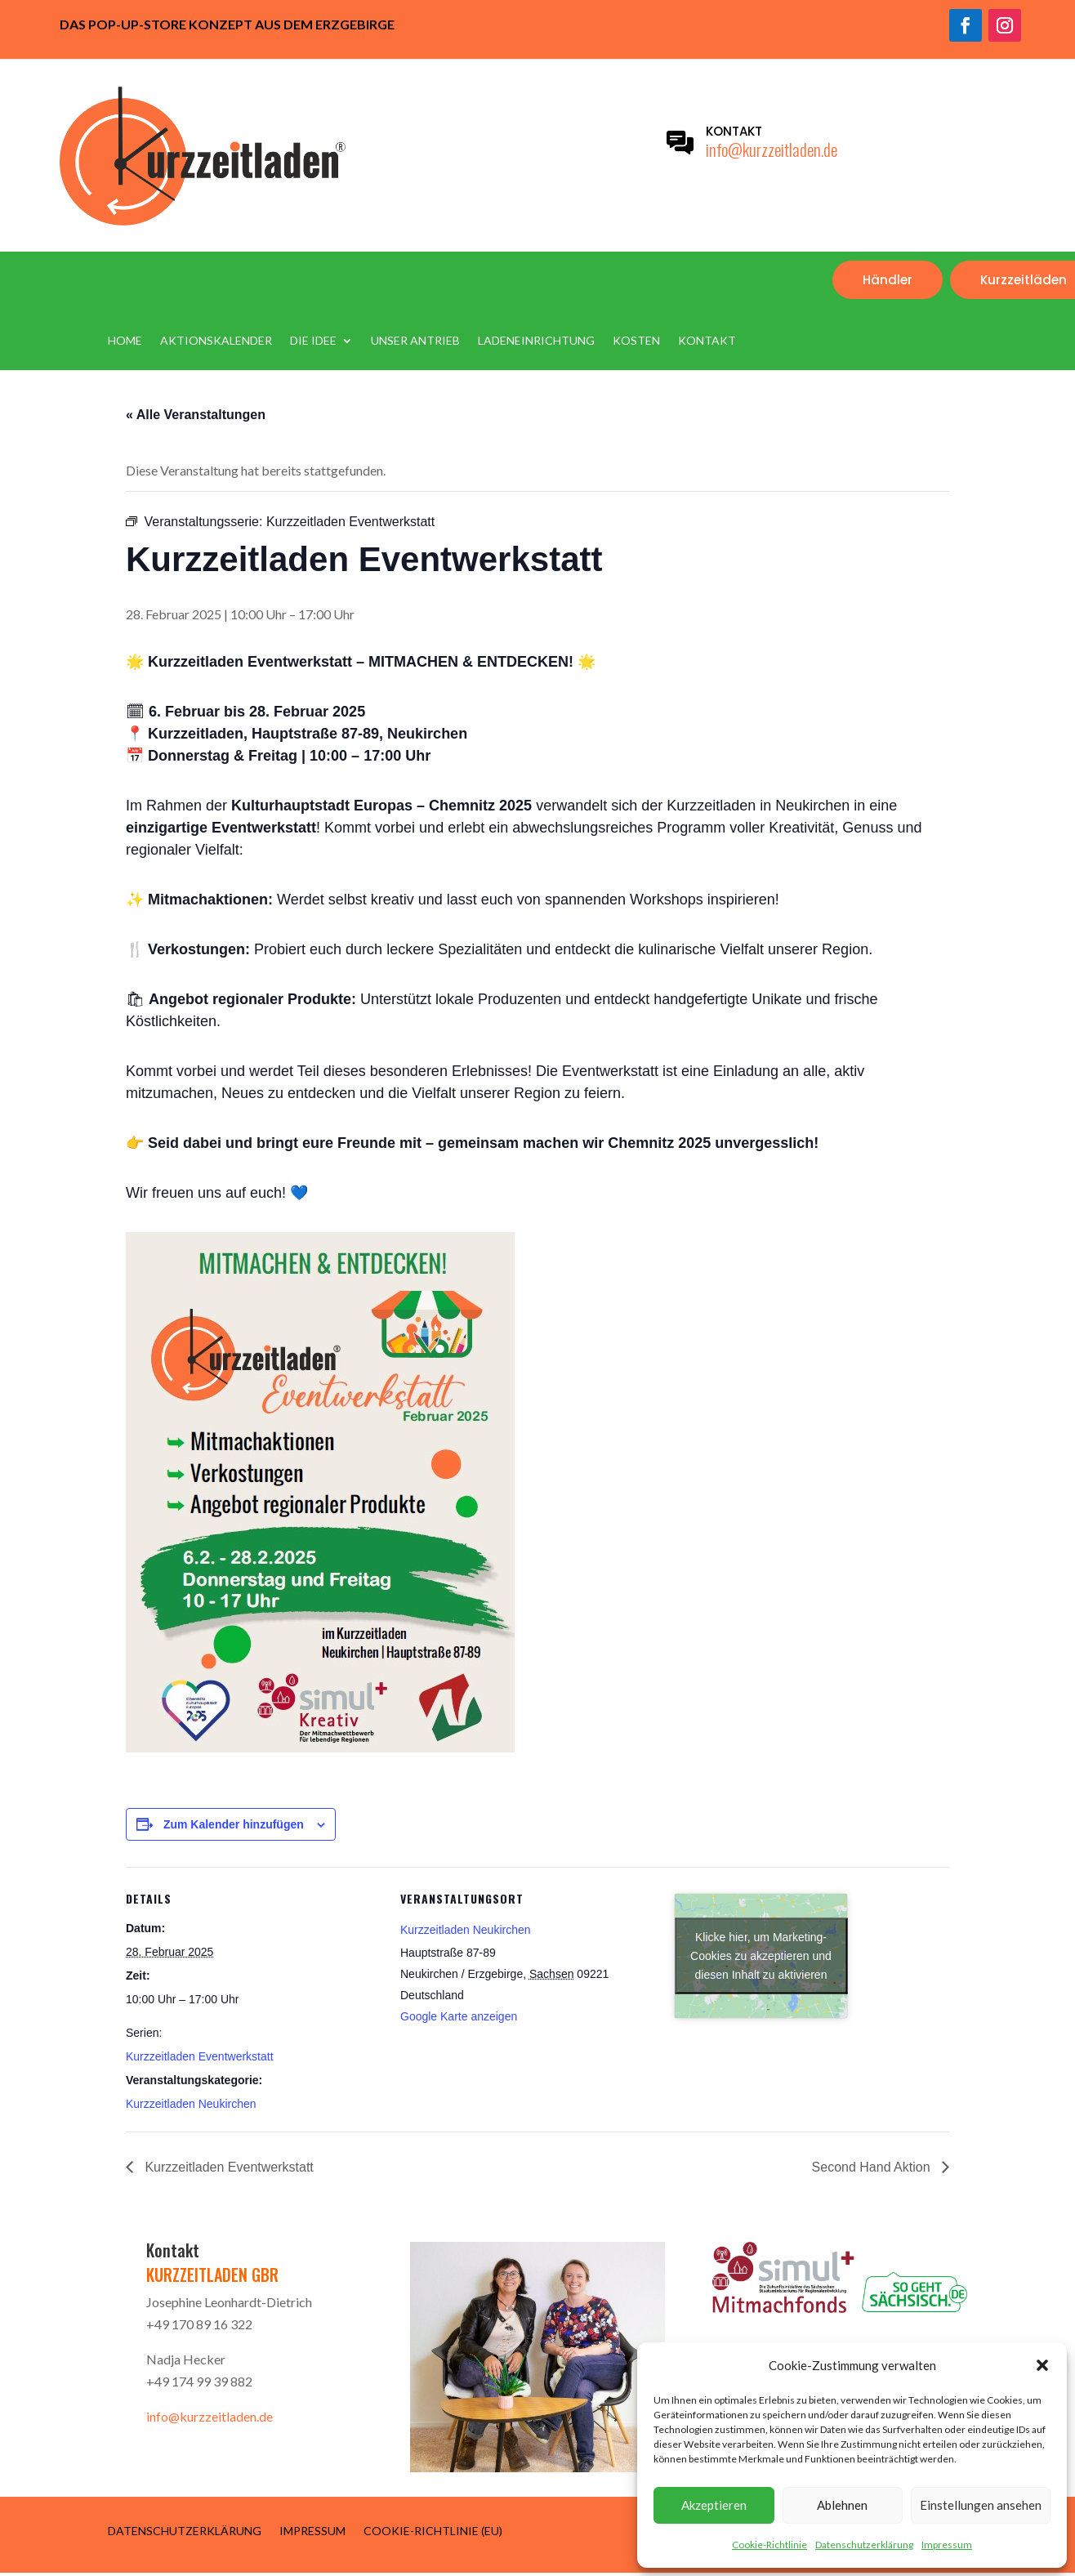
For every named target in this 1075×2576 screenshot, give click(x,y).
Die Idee (313, 341)
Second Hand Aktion (873, 2167)
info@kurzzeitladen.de (771, 149)
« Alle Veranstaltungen (195, 415)
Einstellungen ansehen (981, 2505)
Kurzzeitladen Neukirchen (191, 2103)
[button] (1042, 2365)
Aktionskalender (216, 341)
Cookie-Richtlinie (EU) (433, 2530)
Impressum (946, 2544)
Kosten (636, 341)
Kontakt (707, 341)
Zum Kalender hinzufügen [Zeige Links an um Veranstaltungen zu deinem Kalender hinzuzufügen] (233, 1824)
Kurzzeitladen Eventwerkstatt (200, 2056)
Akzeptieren (714, 2505)
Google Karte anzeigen (458, 2016)
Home (125, 341)
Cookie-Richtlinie (769, 2544)
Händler (887, 279)
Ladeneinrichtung (536, 341)
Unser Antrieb (415, 341)
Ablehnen (842, 2505)
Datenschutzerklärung (864, 2544)
